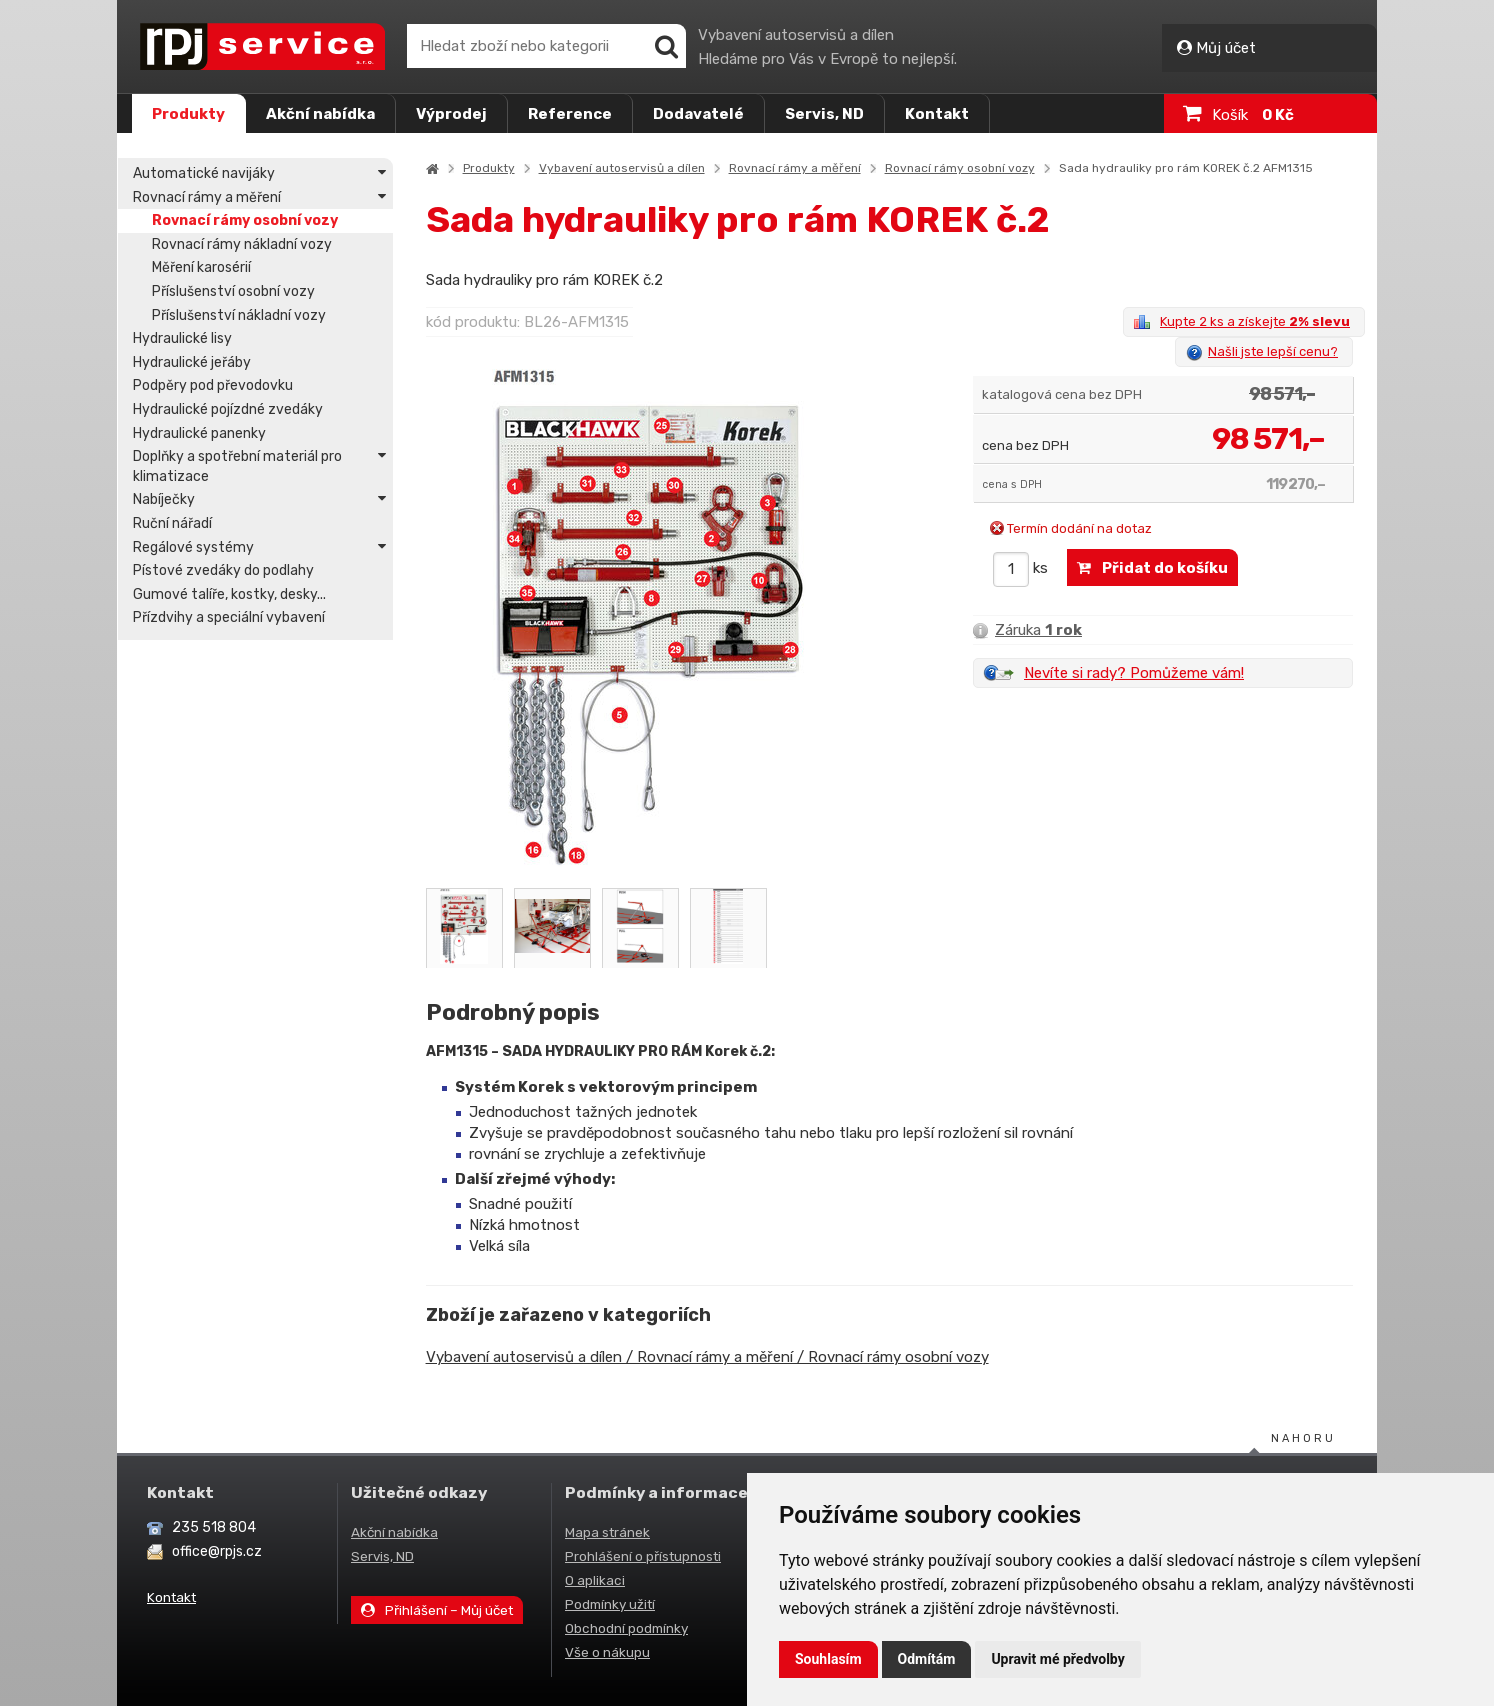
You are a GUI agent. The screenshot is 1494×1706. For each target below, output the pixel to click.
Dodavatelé (698, 114)
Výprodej (451, 114)
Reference (570, 114)
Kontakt (937, 114)
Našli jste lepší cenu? (1273, 351)
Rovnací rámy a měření (796, 168)
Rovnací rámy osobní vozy (961, 168)
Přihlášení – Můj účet (437, 1610)
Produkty (188, 114)
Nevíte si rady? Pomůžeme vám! (1134, 673)
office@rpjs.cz (217, 1551)
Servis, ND (824, 114)
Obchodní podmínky (626, 1628)
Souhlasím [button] (828, 1659)
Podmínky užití (610, 1604)
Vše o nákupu (607, 1652)
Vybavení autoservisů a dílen (623, 168)
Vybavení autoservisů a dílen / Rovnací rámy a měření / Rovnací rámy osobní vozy (708, 1357)
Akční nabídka (320, 114)
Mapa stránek (607, 1532)
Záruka (1027, 630)
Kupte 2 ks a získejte (1255, 321)
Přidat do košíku (1152, 568)
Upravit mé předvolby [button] (1057, 1659)
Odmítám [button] (927, 1659)
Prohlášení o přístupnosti (643, 1556)
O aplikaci (595, 1580)
